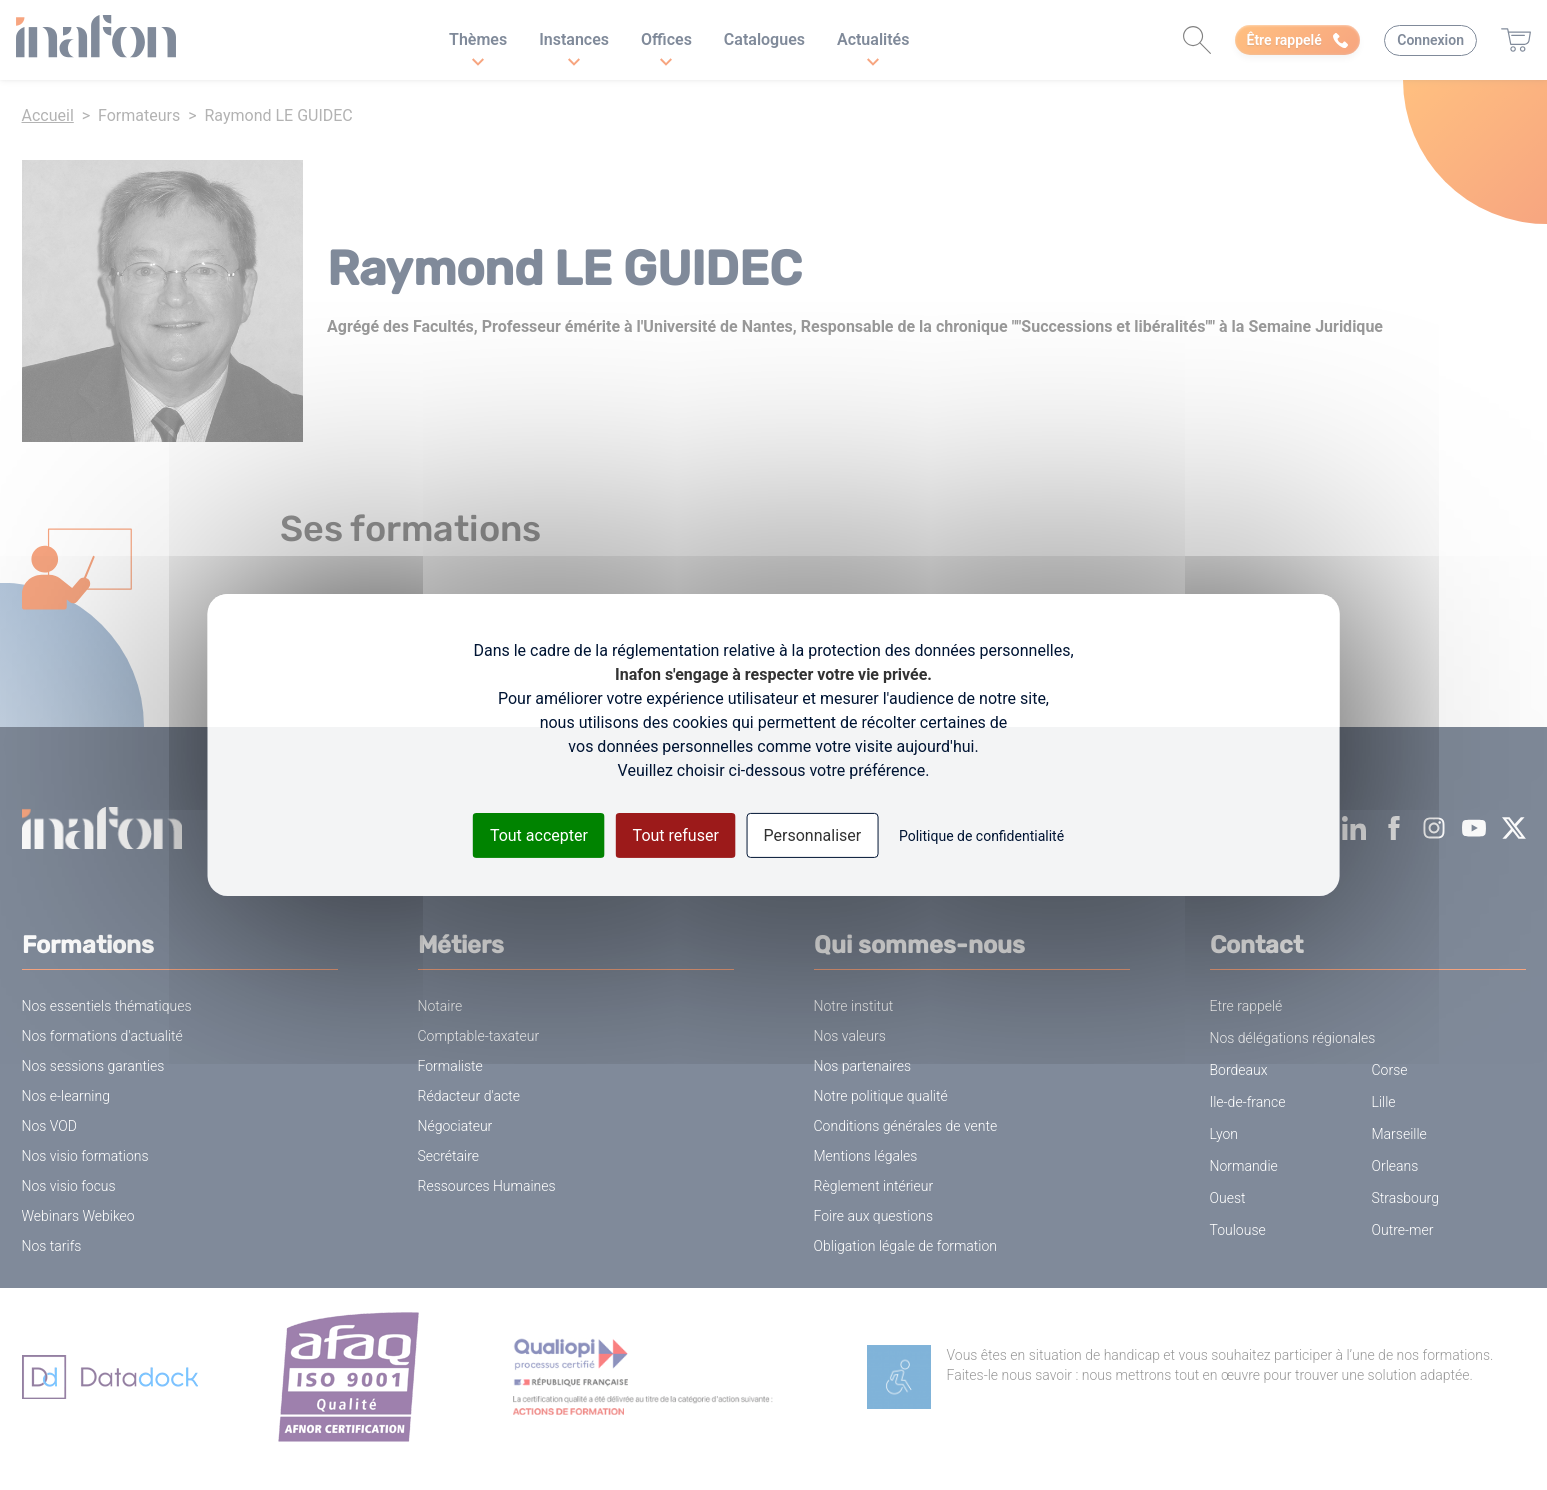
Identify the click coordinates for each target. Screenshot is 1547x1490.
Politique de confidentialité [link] (981, 836)
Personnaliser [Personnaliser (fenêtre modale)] (813, 835)
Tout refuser (676, 835)
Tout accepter (539, 835)
